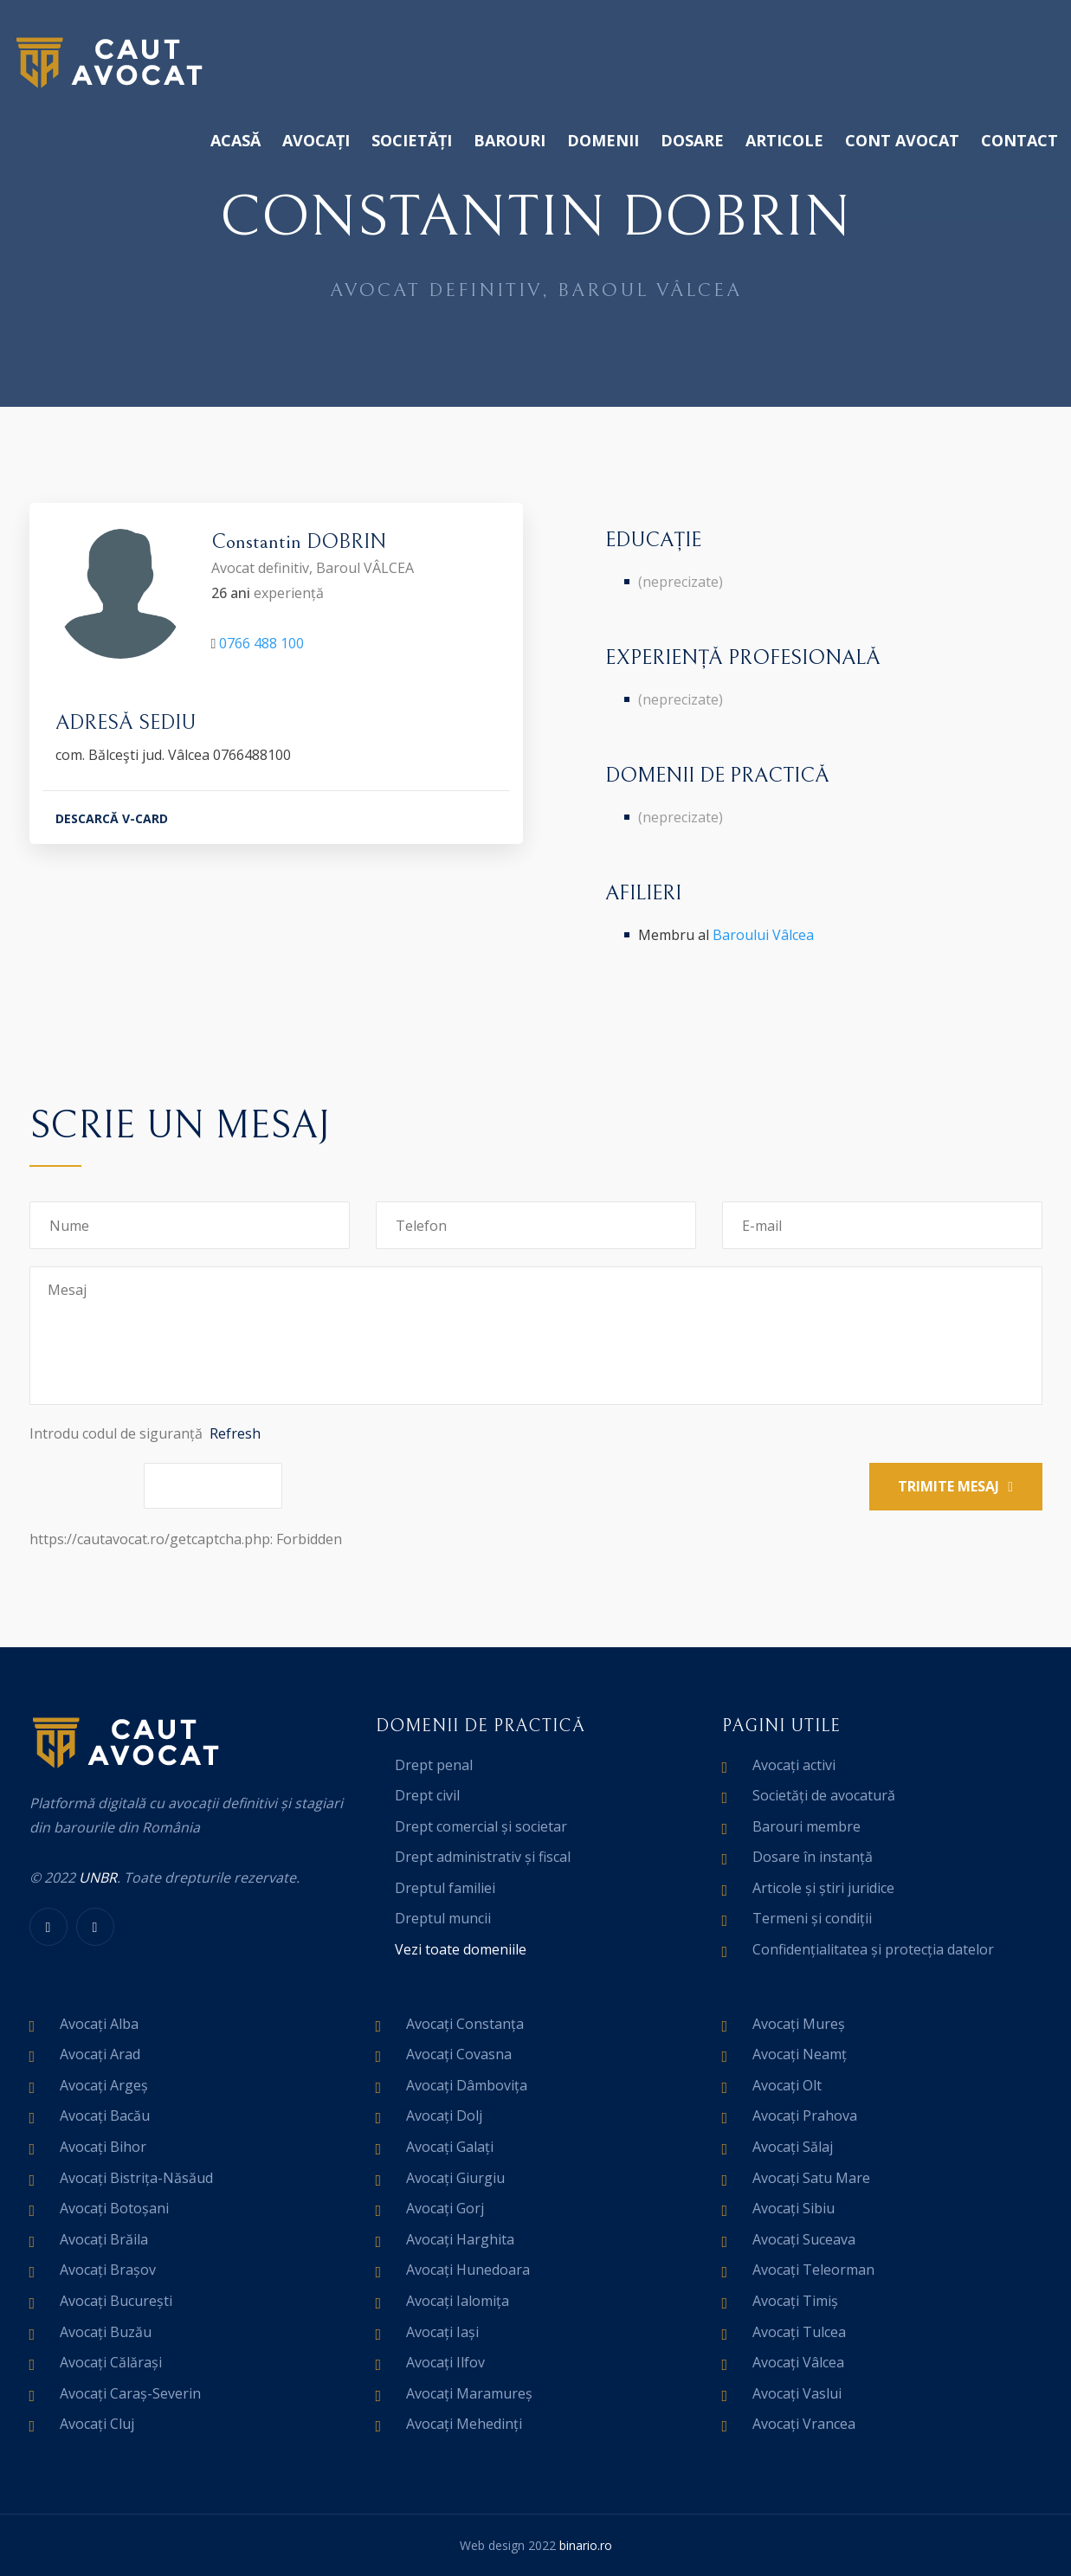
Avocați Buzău (106, 2331)
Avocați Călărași (111, 2362)
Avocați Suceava (803, 2239)
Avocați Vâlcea (798, 2362)
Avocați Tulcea (799, 2331)
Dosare (692, 140)
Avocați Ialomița (457, 2300)
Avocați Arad (100, 2054)
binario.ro (585, 2545)
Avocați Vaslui (797, 2393)
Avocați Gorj (445, 2208)
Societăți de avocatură (823, 1795)
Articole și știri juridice (823, 1887)
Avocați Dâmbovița (466, 2085)
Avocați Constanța (465, 2023)
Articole (784, 140)
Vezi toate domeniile (460, 1949)
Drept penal (434, 1764)
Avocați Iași (442, 2331)
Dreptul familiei (445, 1887)
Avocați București (116, 2300)
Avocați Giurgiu (455, 2177)
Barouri (509, 140)
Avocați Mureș (798, 2023)
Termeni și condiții (812, 1918)
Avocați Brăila (104, 2239)
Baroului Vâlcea (763, 934)
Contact (1019, 140)
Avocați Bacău (105, 2115)
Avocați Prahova (804, 2115)
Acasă (235, 140)
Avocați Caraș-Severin (130, 2393)
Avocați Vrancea (803, 2423)
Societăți (411, 140)
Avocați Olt (787, 2085)
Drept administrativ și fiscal (483, 1856)
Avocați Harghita (460, 2239)
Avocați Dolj (444, 2115)
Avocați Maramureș (469, 2393)
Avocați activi (794, 1764)
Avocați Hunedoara (468, 2269)
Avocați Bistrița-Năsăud (136, 2177)
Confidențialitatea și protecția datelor (873, 1949)
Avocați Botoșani (114, 2208)
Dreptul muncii (443, 1918)
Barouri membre (806, 1826)
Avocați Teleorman (813, 2269)
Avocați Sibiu (793, 2208)
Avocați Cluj (97, 2423)
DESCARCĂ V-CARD (111, 821)
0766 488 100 (261, 645)
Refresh (235, 1433)
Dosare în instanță (812, 1856)
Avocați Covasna (459, 2054)
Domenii (603, 140)
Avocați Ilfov (445, 2362)
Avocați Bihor (103, 2146)
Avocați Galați (450, 2146)
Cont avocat (902, 140)
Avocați (316, 140)
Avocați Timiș (795, 2300)
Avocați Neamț (799, 2054)
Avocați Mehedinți (464, 2423)
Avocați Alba (99, 2023)
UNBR (98, 1877)
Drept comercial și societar (481, 1826)
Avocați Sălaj (792, 2146)
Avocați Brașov (108, 2269)
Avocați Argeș (104, 2085)
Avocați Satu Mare (811, 2177)
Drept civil (427, 1795)
